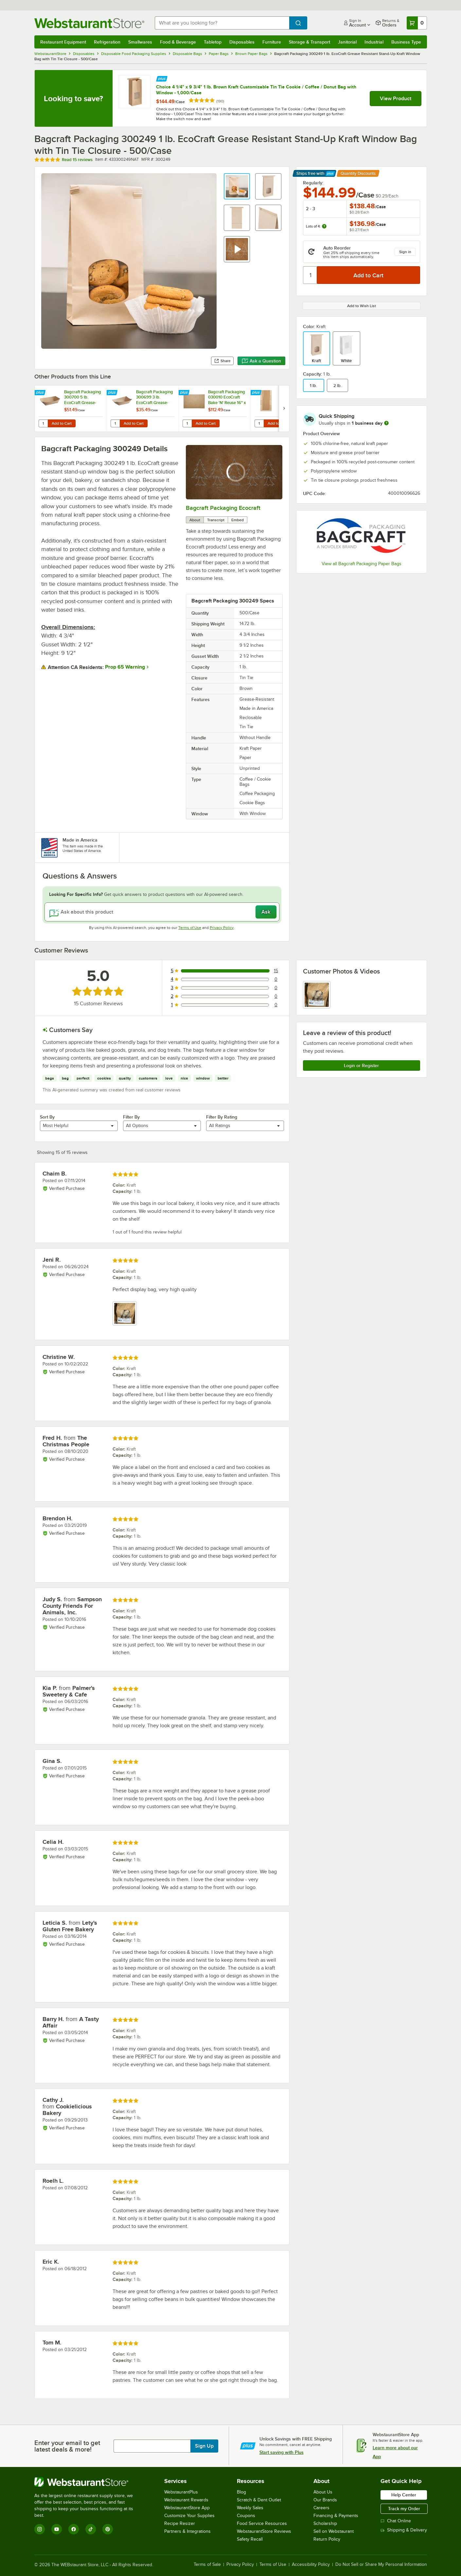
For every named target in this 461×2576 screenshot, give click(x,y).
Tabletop (213, 42)
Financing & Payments (335, 2515)
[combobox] (222, 22)
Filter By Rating (221, 1117)
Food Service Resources (262, 2523)
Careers (321, 2507)
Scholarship (325, 2523)
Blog (241, 2492)
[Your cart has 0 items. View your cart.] (417, 22)
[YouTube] (56, 2529)
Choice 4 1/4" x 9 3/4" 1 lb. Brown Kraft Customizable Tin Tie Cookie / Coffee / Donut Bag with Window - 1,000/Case (256, 89)
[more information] (386, 423)
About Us (322, 2492)
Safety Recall (250, 2539)
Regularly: (313, 182)
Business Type (406, 42)
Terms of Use (189, 927)
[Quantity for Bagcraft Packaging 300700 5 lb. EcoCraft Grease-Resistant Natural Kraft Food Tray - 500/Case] (43, 423)
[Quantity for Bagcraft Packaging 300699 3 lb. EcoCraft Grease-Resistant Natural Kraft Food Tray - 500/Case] (115, 423)
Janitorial (347, 42)
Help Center (403, 2494)
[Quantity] (310, 275)
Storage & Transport (309, 42)
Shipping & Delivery (404, 2530)
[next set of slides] (284, 408)
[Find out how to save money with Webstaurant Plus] (162, 78)
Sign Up (204, 2446)
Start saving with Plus (281, 2452)
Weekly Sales (250, 2507)
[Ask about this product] (162, 912)
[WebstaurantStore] (88, 2482)
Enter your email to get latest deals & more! (67, 2446)
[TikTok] (90, 2529)
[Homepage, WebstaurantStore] (89, 23)
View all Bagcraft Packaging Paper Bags (361, 563)
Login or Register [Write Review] (361, 1065)
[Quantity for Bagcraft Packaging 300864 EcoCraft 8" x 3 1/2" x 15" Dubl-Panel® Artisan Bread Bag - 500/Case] (259, 423)
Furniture (271, 42)
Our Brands (325, 2499)
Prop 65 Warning (125, 667)
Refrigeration (107, 42)
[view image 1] (316, 995)
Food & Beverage (178, 42)
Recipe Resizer (179, 2523)
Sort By (47, 1117)
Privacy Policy (222, 927)
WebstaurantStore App (187, 2507)
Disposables (242, 42)
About (194, 520)
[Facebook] (73, 2529)
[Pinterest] (107, 2529)
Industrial (373, 42)
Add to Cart (62, 423)
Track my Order (404, 2508)
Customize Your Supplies (189, 2515)
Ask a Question (261, 361)
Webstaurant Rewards (186, 2499)
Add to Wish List (361, 306)
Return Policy (326, 2539)
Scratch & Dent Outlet (259, 2499)
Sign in (405, 252)
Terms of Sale (207, 2564)
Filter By (131, 1117)
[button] (237, 186)
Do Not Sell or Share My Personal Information (381, 2564)
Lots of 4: (316, 226)
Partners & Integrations (187, 2531)
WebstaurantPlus (181, 2492)
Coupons (246, 2515)
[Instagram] (39, 2529)
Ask (265, 912)
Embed (237, 520)
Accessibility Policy (311, 2564)
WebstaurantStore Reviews (264, 2531)
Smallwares (140, 42)
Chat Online (396, 2520)
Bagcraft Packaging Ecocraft (223, 508)
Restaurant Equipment (63, 42)
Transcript (215, 520)
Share (222, 360)
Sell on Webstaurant (333, 2531)
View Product (395, 99)
